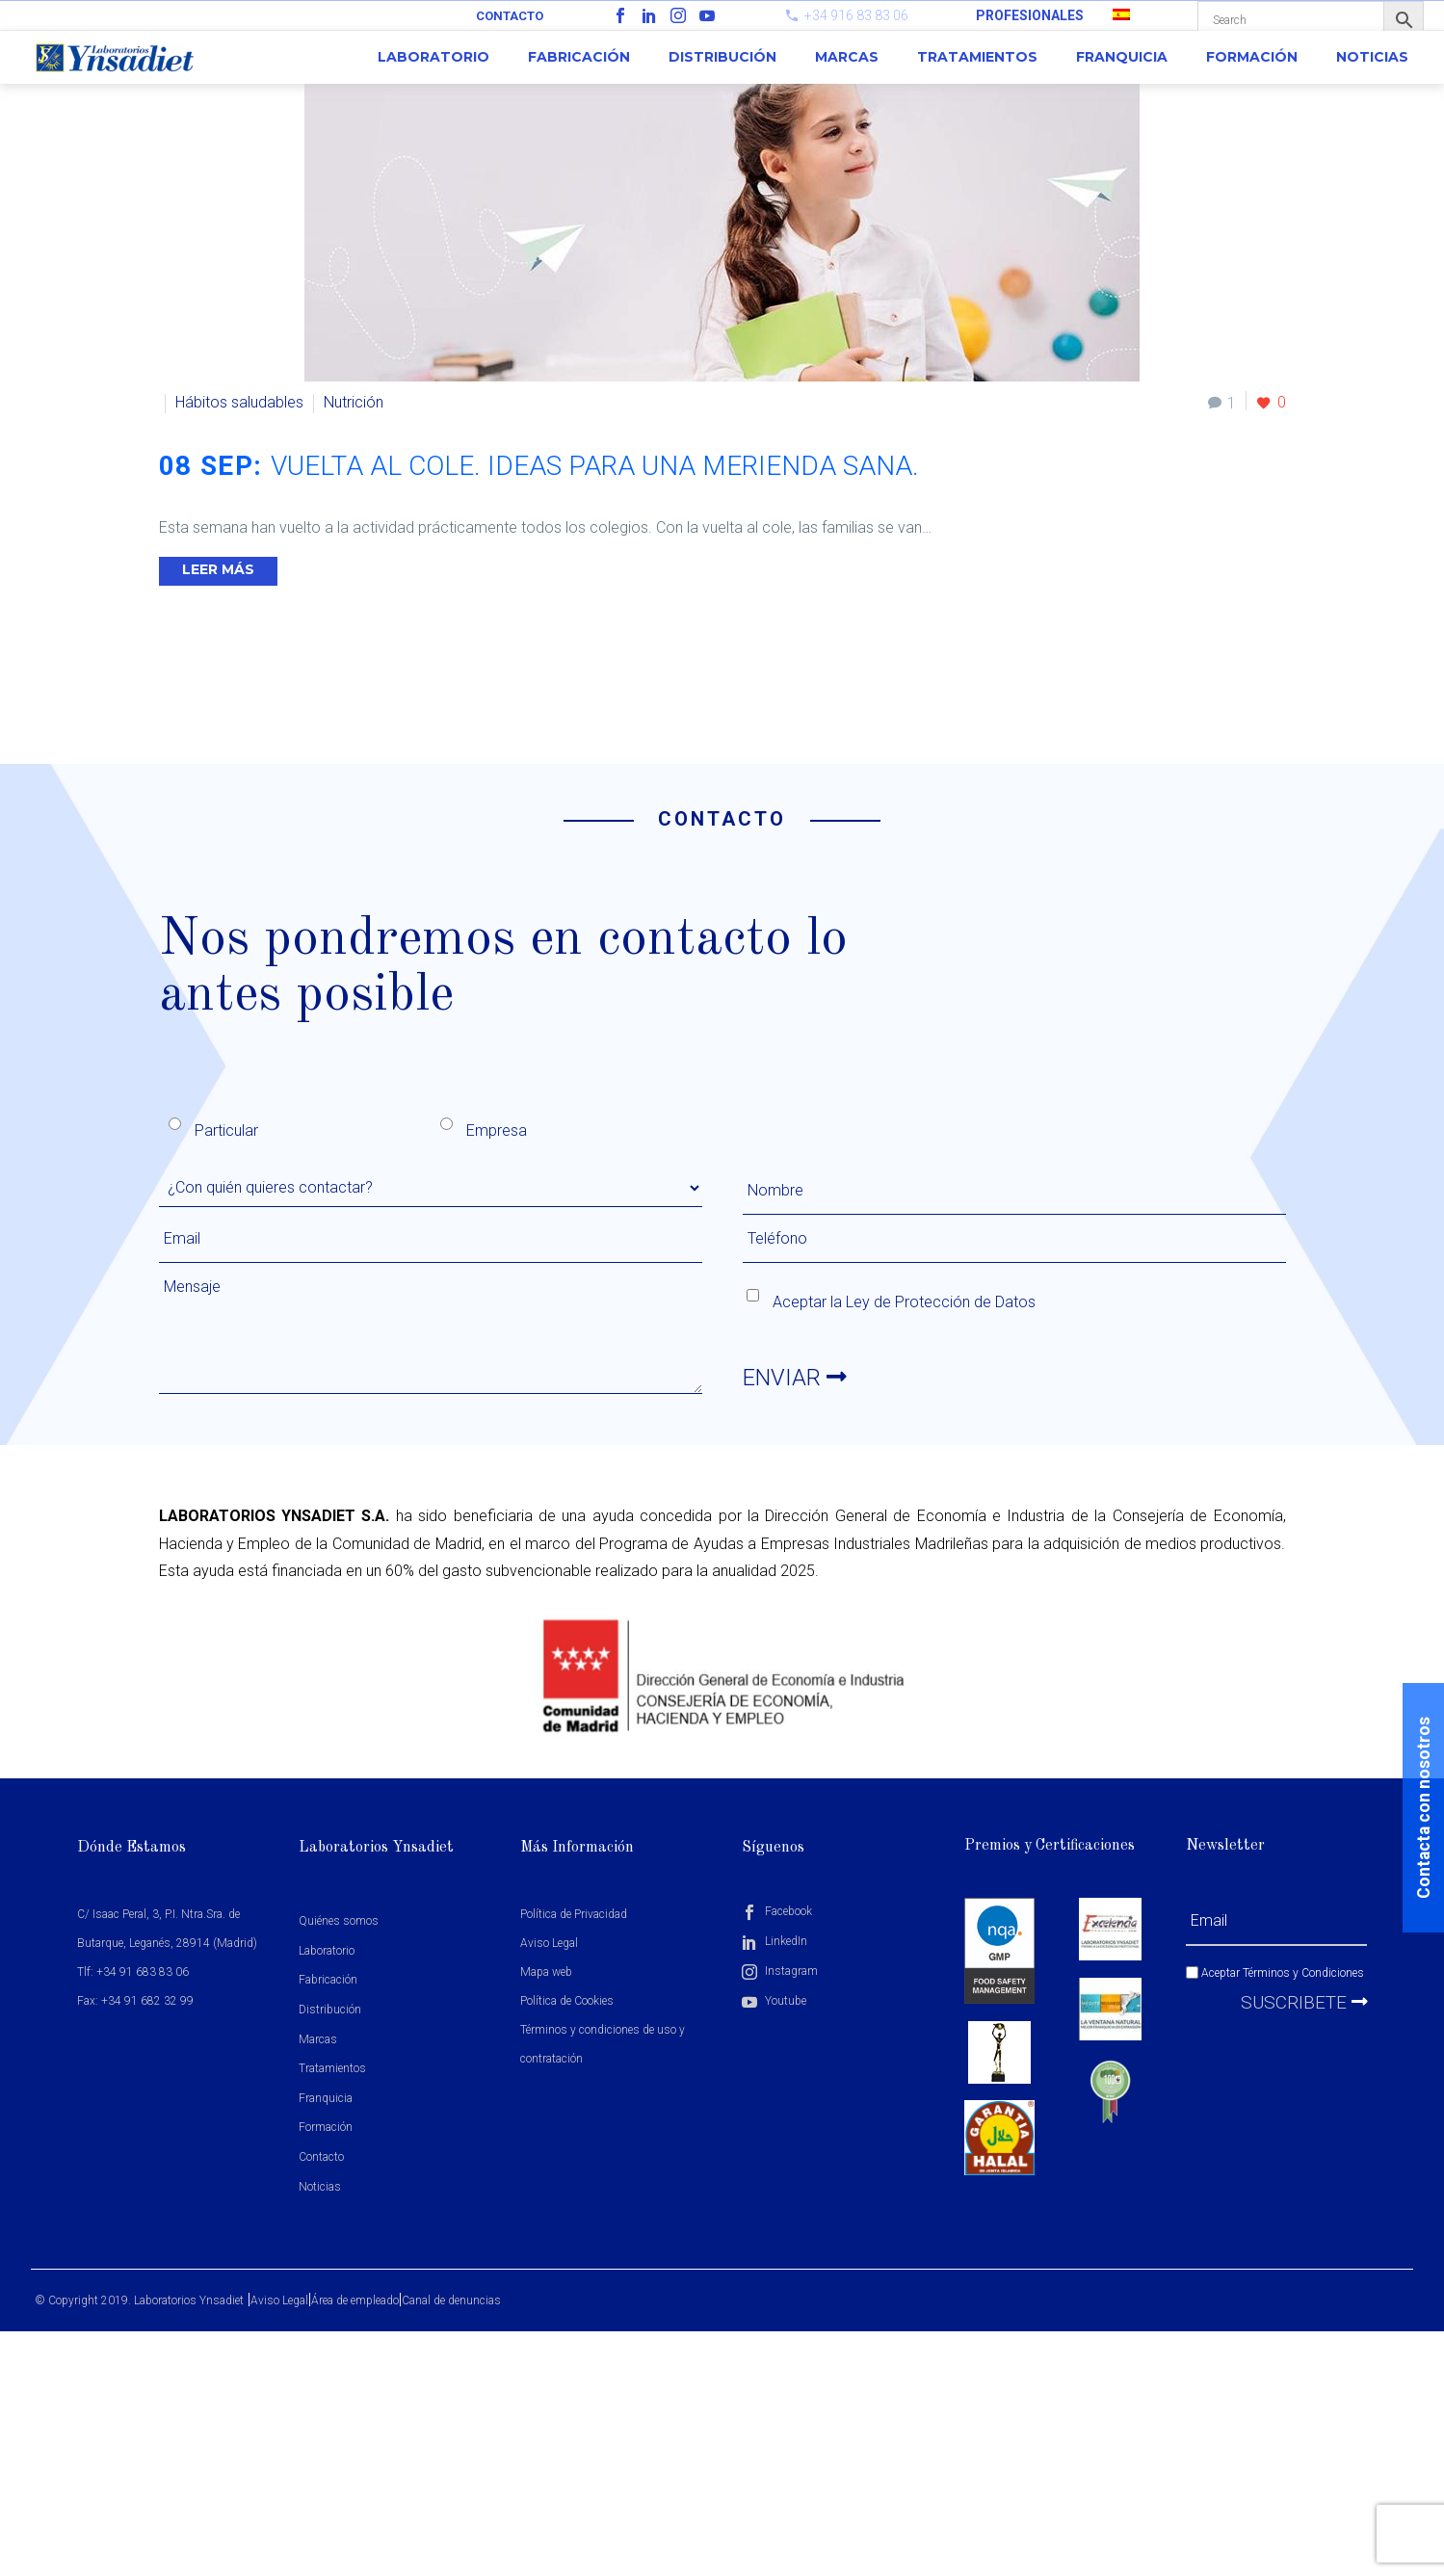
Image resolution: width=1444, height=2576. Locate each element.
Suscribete (1304, 2002)
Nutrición (353, 402)
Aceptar (1275, 1973)
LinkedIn (774, 1941)
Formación (1252, 57)
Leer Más (218, 569)
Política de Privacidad (573, 1914)
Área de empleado (355, 2300)
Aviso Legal (549, 1943)
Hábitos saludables (239, 402)
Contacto (509, 16)
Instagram (780, 1971)
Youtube (774, 2001)
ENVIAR (795, 1377)
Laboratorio (433, 57)
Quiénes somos (339, 1921)
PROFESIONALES (1030, 15)
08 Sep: (539, 466)
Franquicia (1122, 57)
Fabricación (579, 57)
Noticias (1372, 57)
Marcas (847, 57)
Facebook (777, 1911)
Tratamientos (977, 57)
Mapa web (546, 1972)
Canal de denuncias (451, 2300)
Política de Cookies (567, 2001)
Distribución (722, 57)
